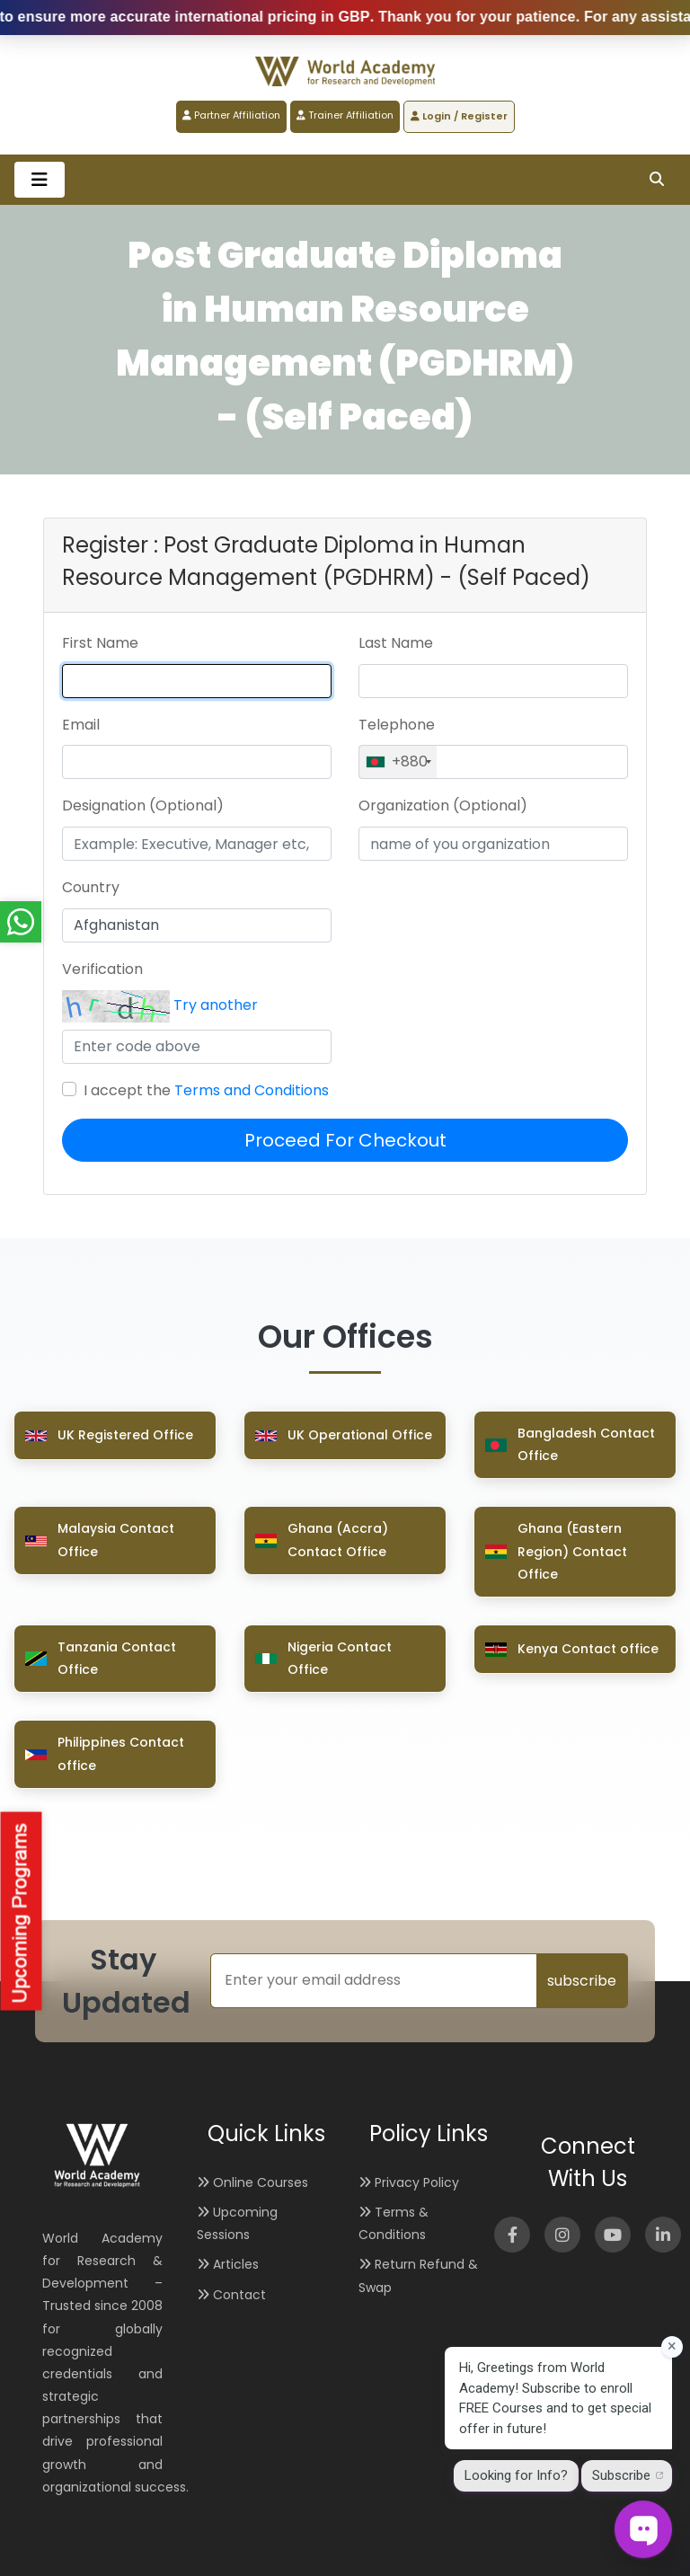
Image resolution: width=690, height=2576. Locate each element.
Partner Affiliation (231, 115)
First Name (100, 643)
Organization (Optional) (442, 805)
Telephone (396, 724)
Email (81, 724)
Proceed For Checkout (345, 1140)
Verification (102, 969)
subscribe (581, 1980)
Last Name (395, 643)
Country (90, 887)
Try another (215, 1005)
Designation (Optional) (143, 805)
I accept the (206, 1090)
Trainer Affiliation (345, 115)
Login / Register (459, 116)
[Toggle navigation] (39, 180)
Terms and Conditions (251, 1090)
